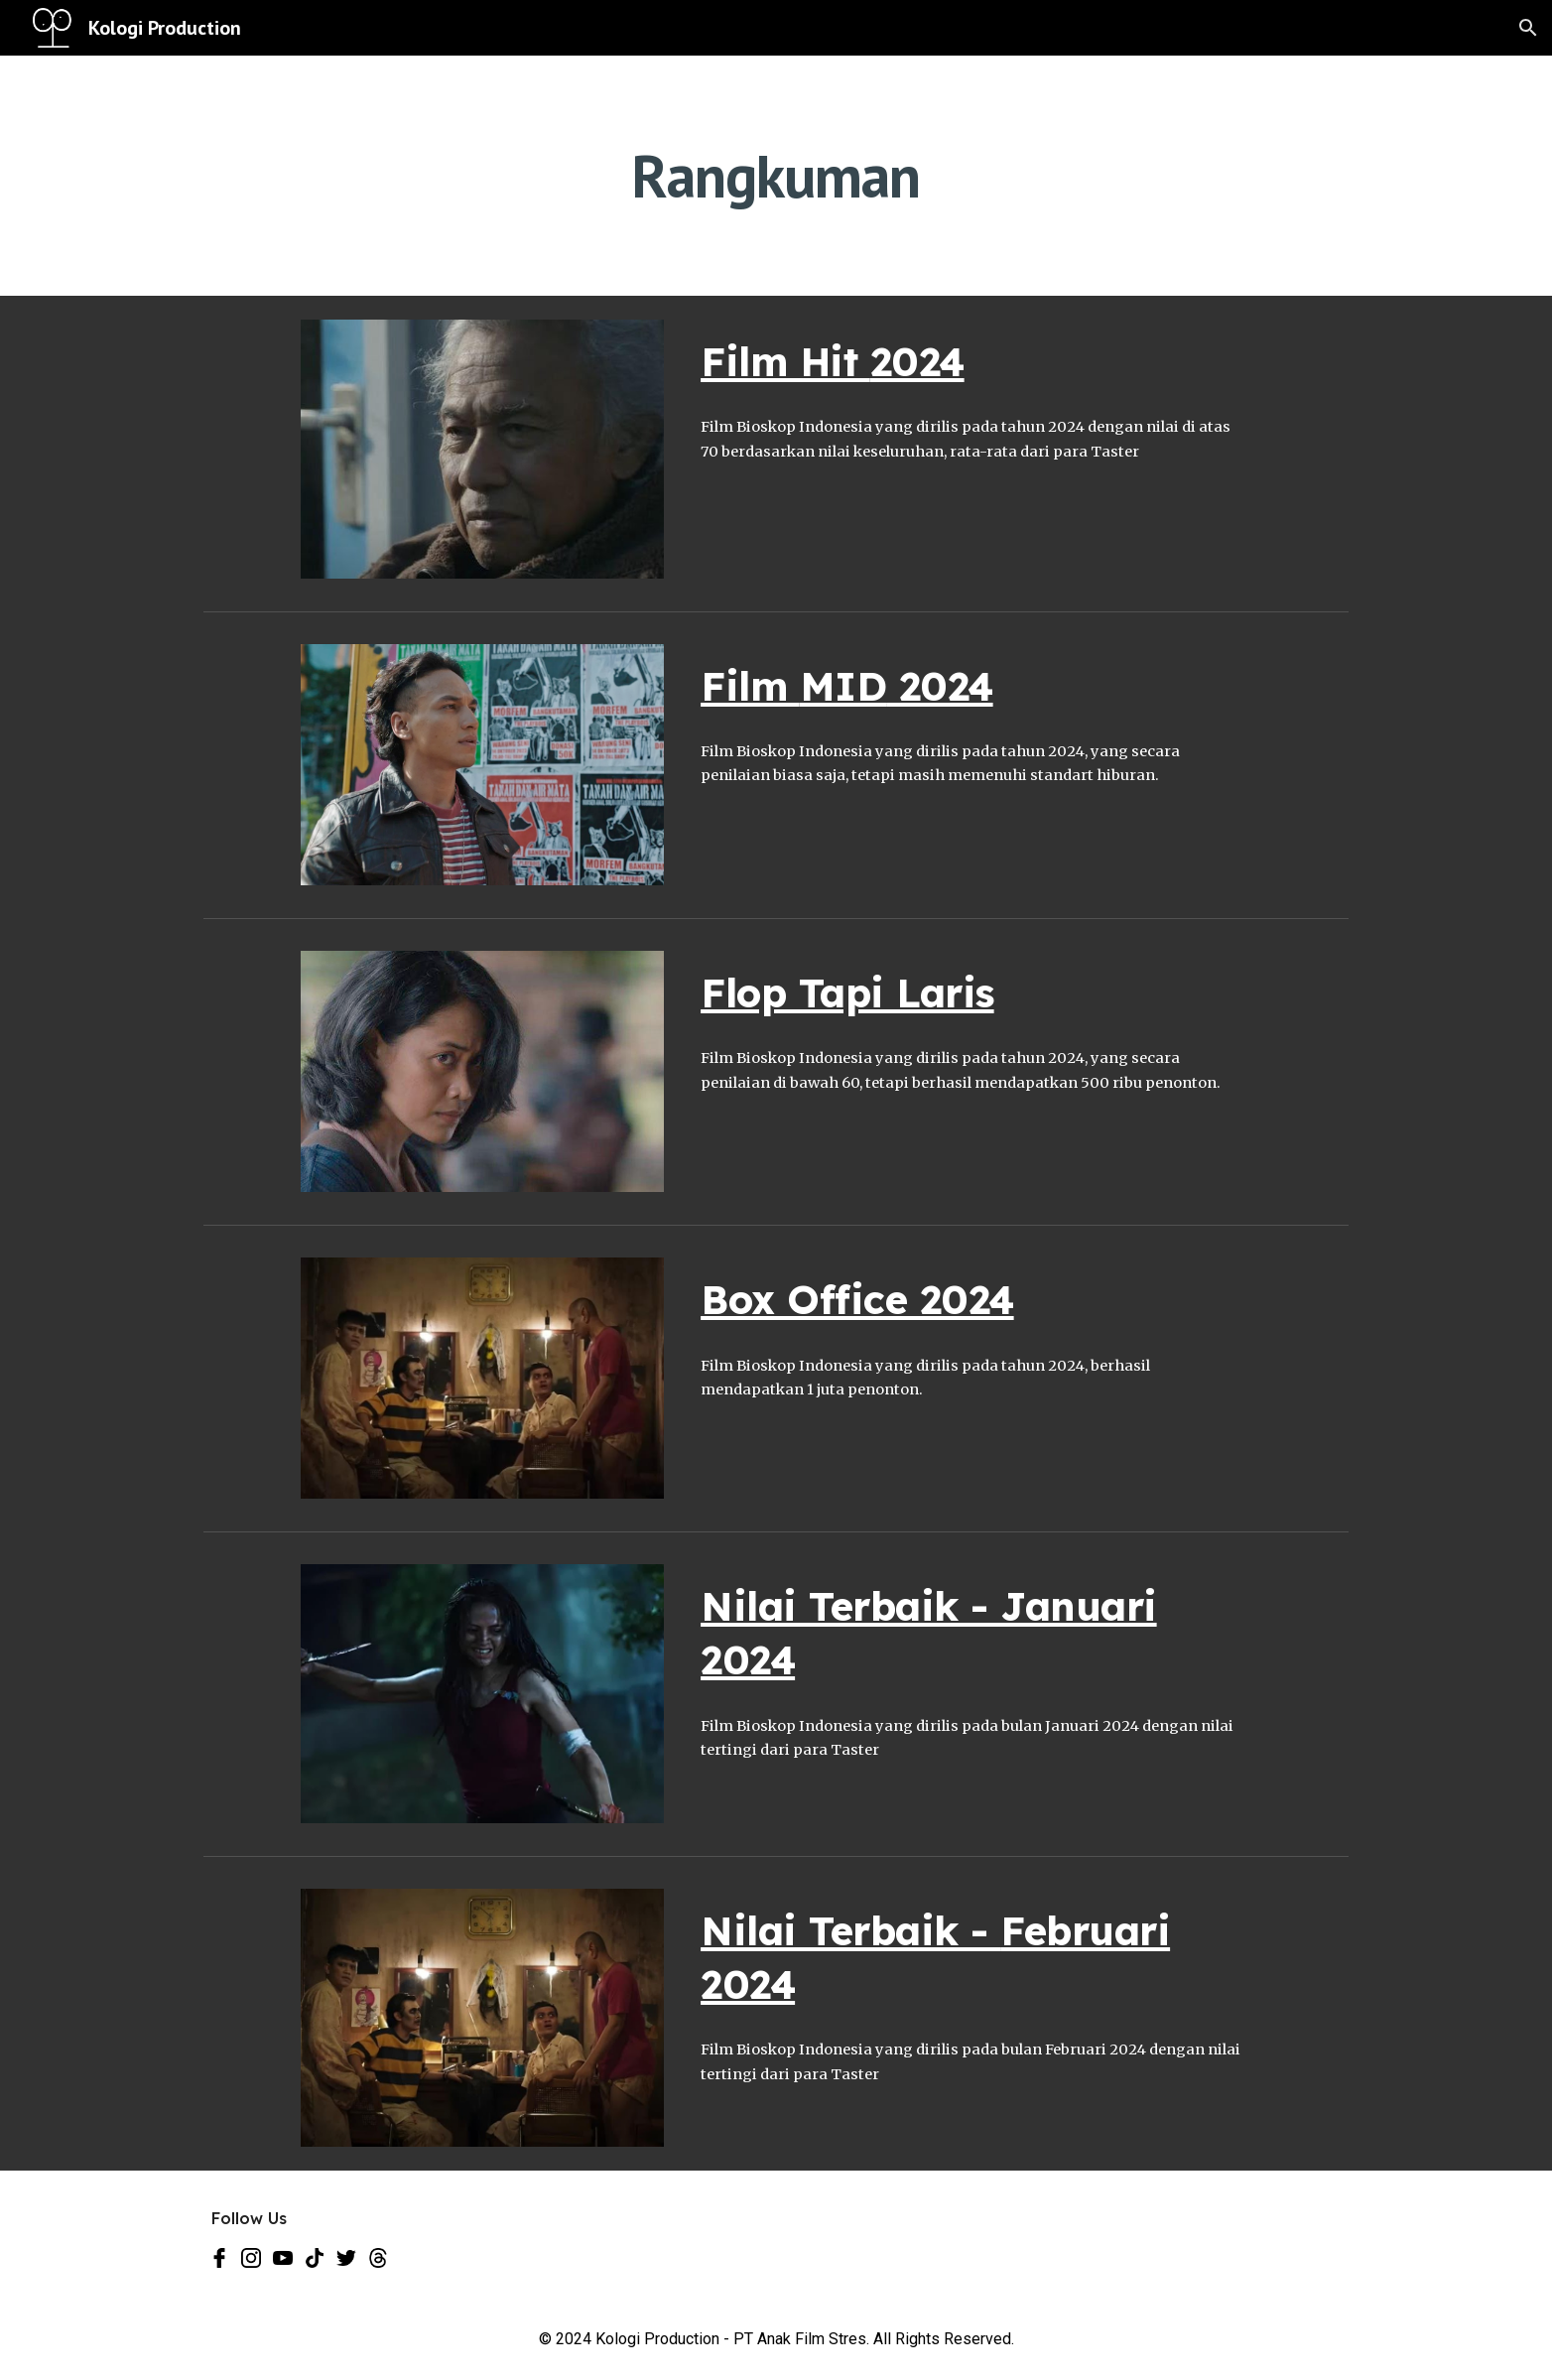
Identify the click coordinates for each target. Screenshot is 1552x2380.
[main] (776, 175)
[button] (1528, 28)
